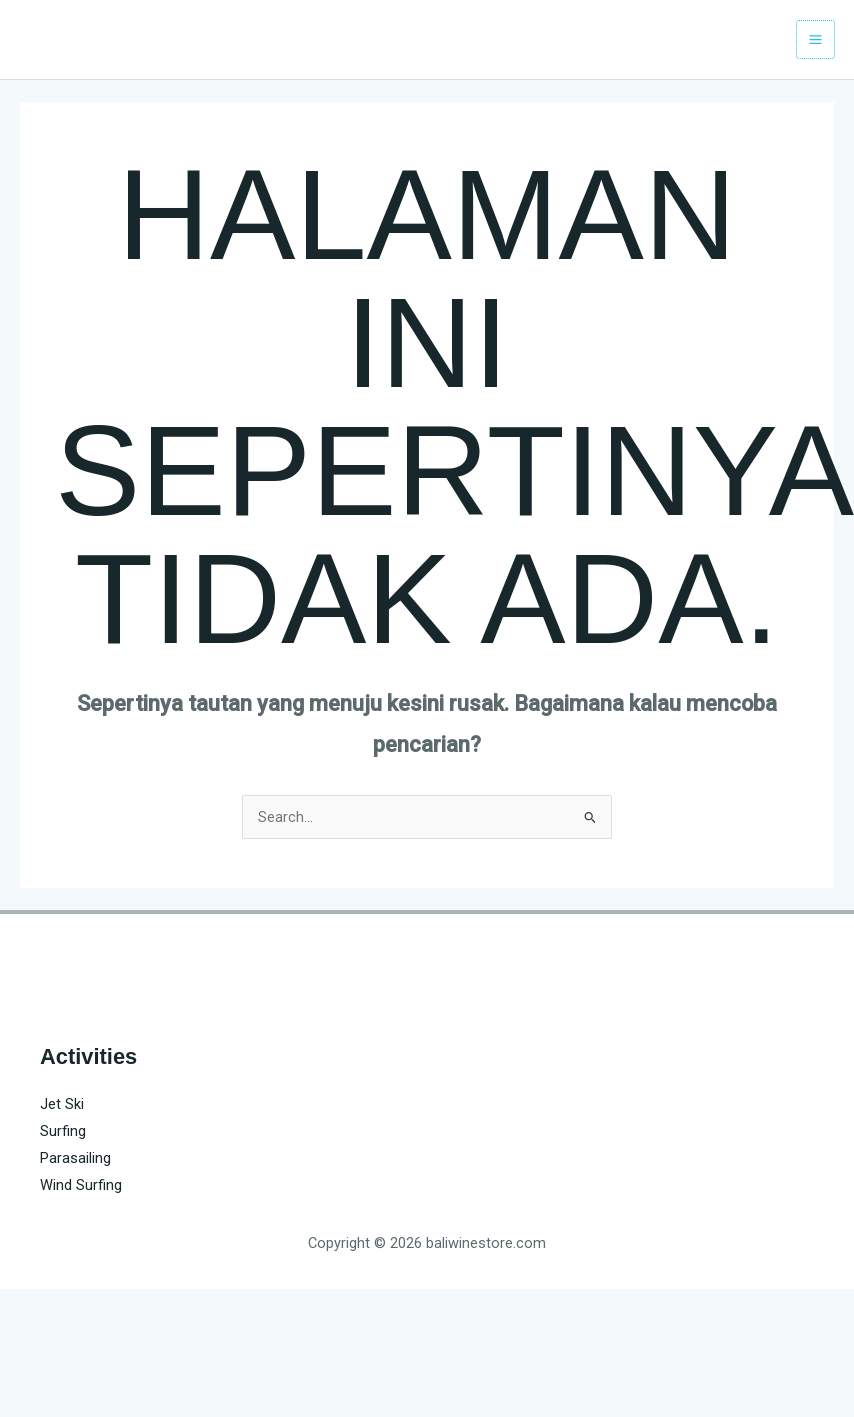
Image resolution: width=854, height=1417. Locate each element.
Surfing (63, 1131)
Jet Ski (62, 1104)
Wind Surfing (81, 1185)
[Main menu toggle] (815, 39)
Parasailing (75, 1158)
